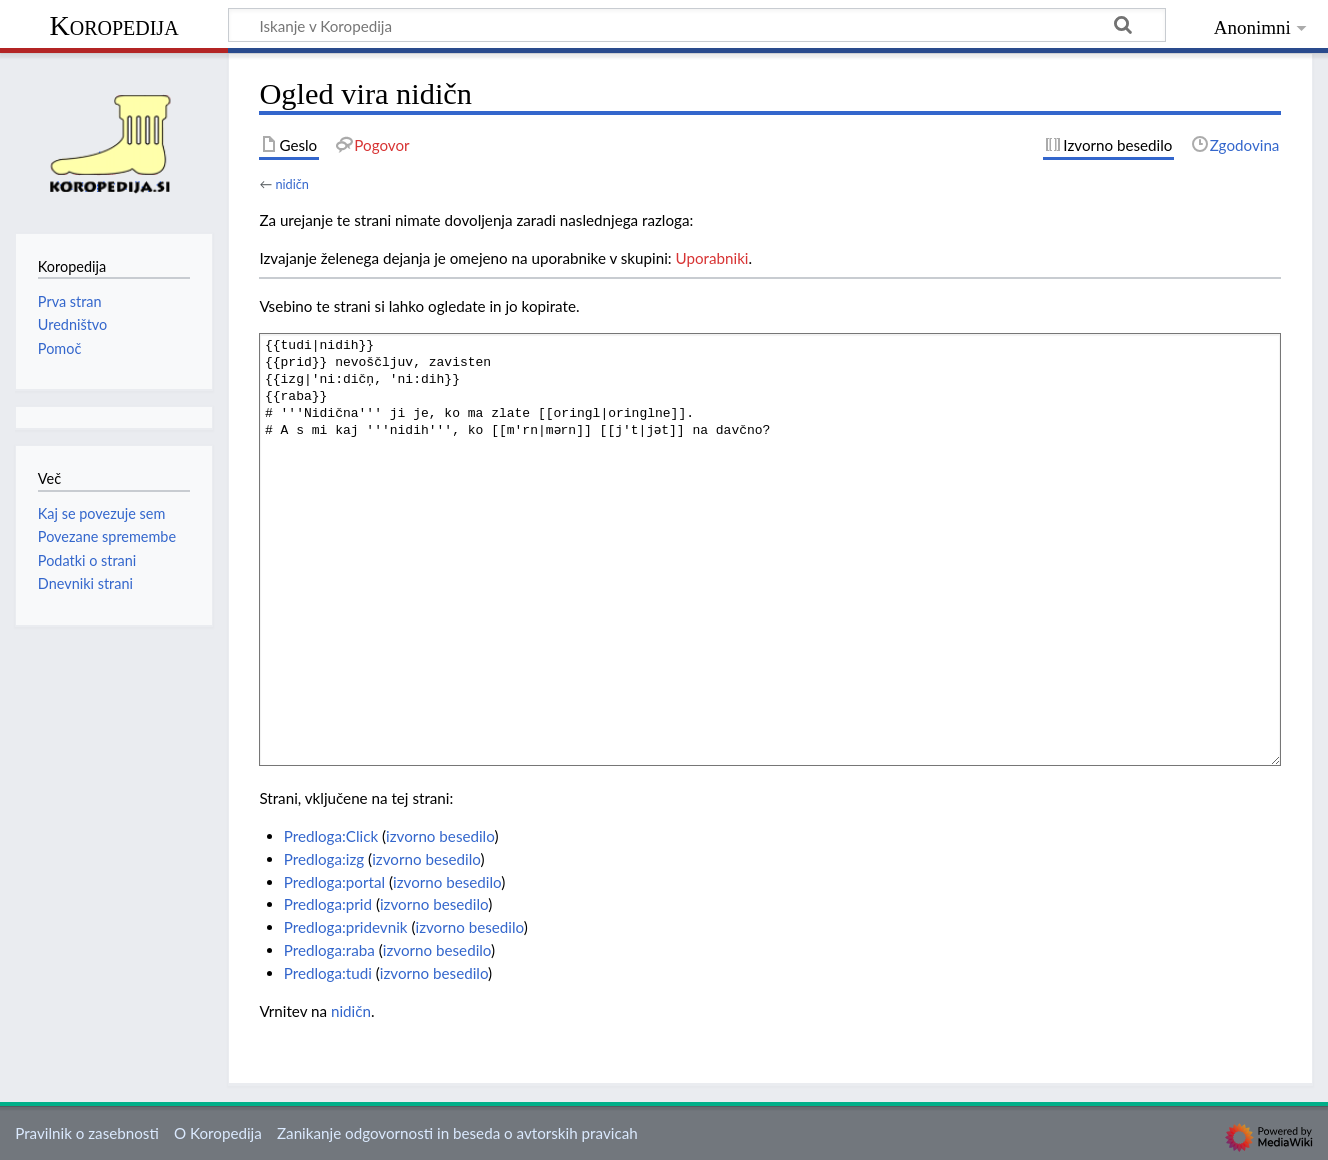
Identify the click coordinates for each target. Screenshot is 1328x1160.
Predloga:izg (324, 859)
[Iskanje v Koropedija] (697, 25)
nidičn (292, 184)
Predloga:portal (334, 882)
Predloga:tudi (328, 973)
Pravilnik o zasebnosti (87, 1133)
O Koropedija (218, 1133)
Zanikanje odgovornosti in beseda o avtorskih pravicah (457, 1133)
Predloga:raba (329, 950)
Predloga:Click (331, 836)
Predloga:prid (328, 904)
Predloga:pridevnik (346, 927)
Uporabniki (712, 258)
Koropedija (113, 25)
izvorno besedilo (440, 836)
